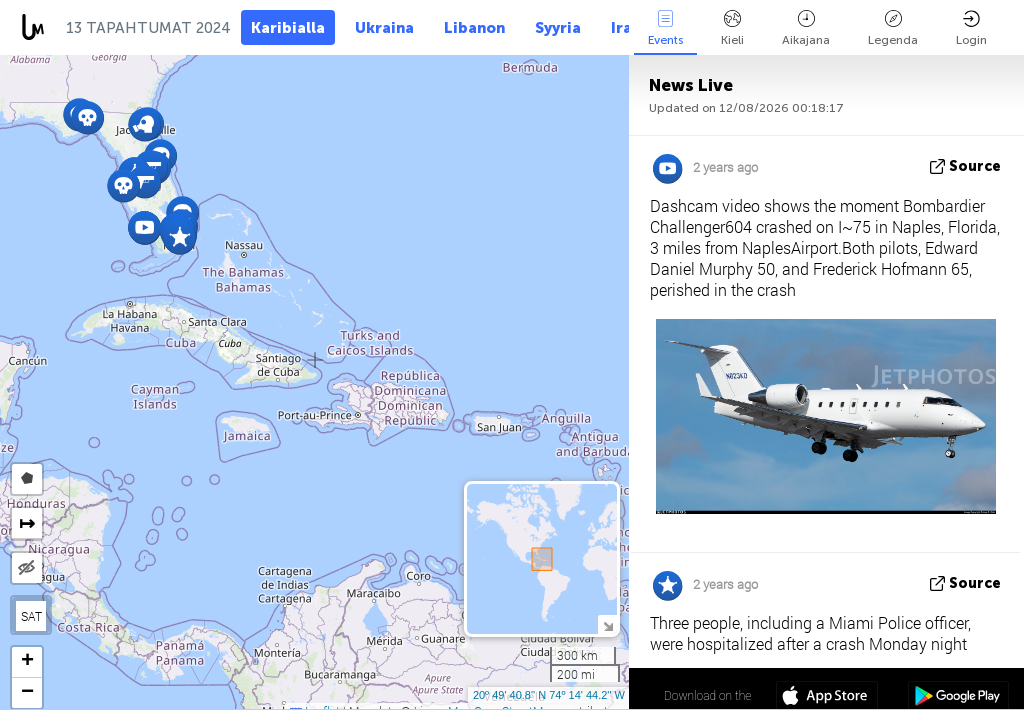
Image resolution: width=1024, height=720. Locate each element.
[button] (144, 181)
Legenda (893, 28)
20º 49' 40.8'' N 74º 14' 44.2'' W (549, 695)
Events (665, 28)
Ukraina (384, 28)
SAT (31, 616)
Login (971, 28)
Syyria (558, 28)
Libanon (474, 28)
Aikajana (806, 28)
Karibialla (288, 28)
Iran (626, 28)
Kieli (732, 28)
